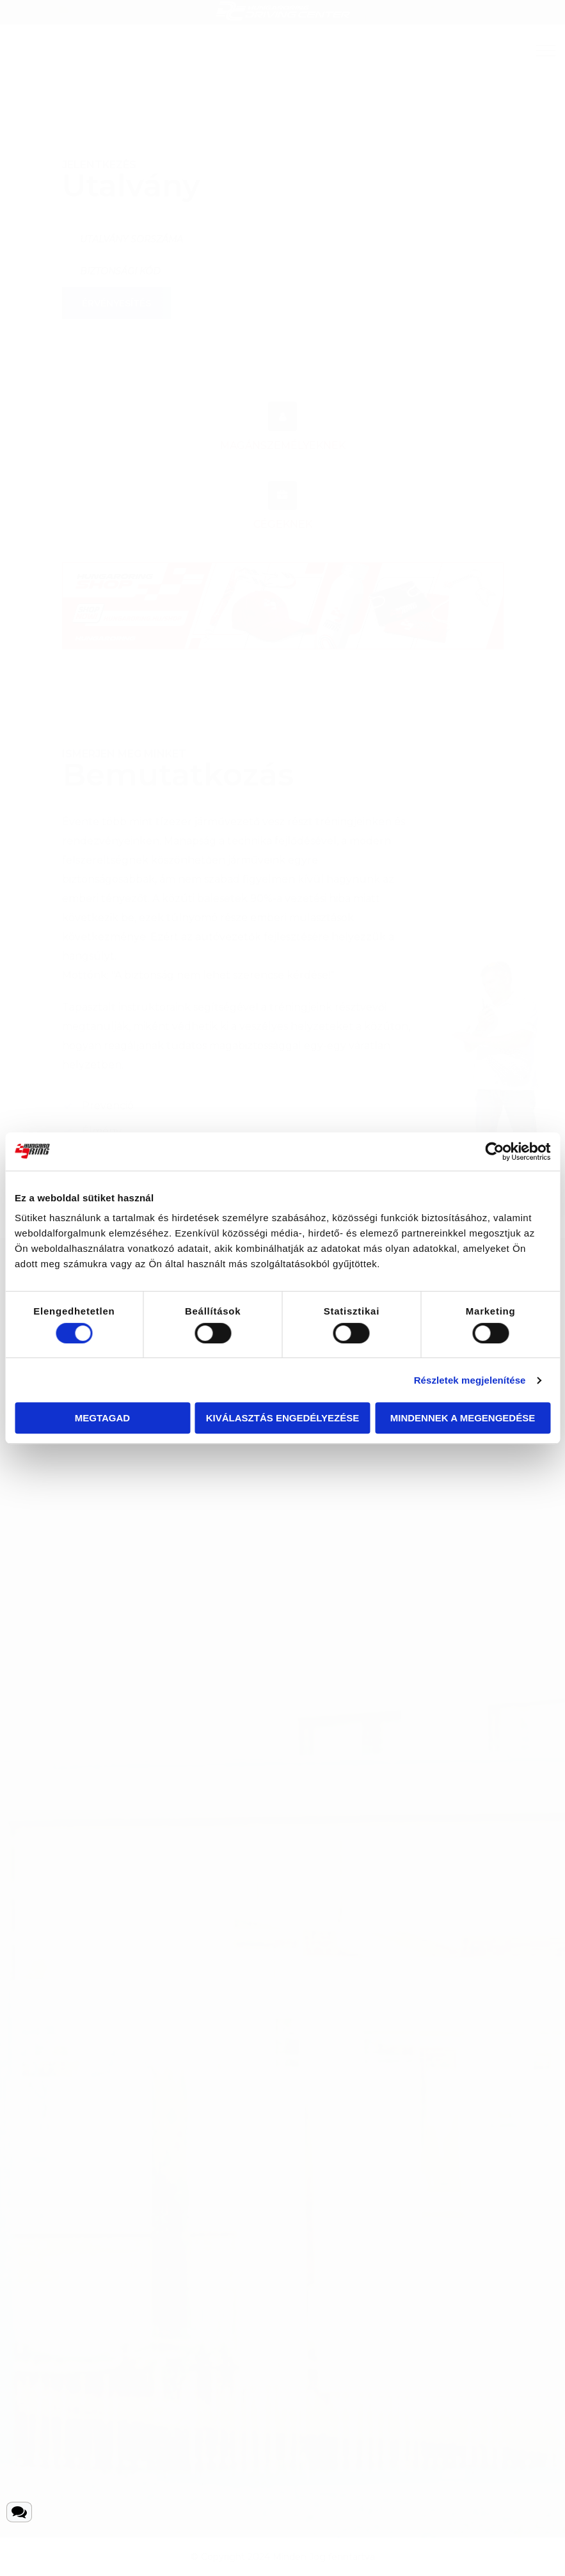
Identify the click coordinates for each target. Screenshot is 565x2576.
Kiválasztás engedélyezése (283, 1417)
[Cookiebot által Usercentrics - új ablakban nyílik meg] (494, 1151)
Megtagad (102, 1417)
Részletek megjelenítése (470, 1380)
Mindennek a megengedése (462, 1417)
